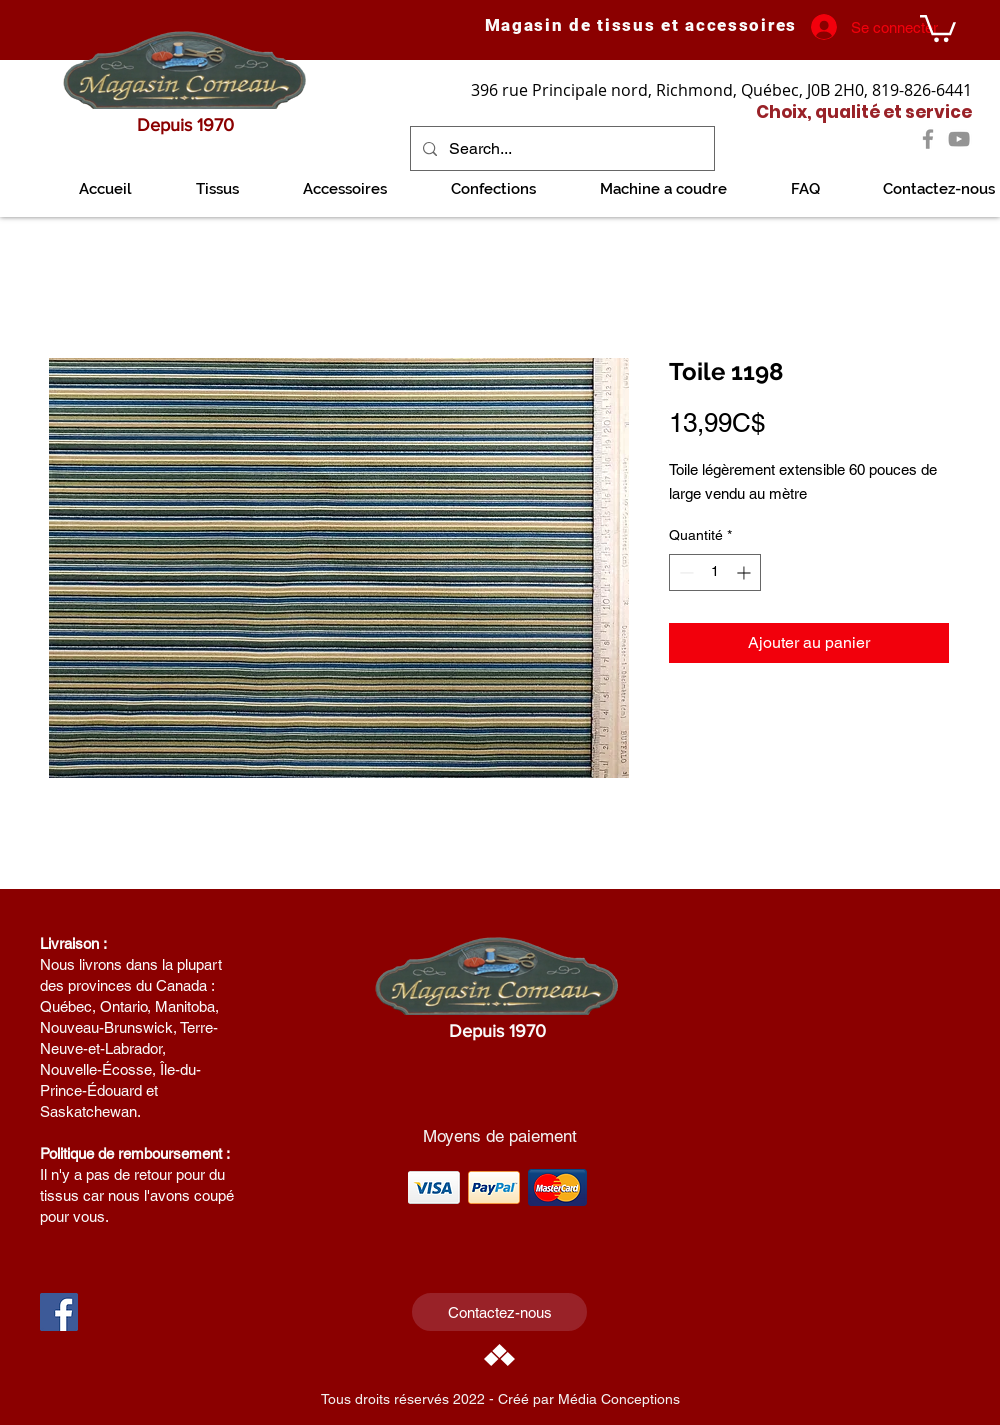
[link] (938, 27)
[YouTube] (959, 139)
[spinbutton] (715, 572)
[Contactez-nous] (499, 1312)
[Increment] (745, 572)
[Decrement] (684, 572)
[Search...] (560, 148)
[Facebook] (928, 139)
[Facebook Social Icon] (59, 1312)
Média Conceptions (619, 1399)
